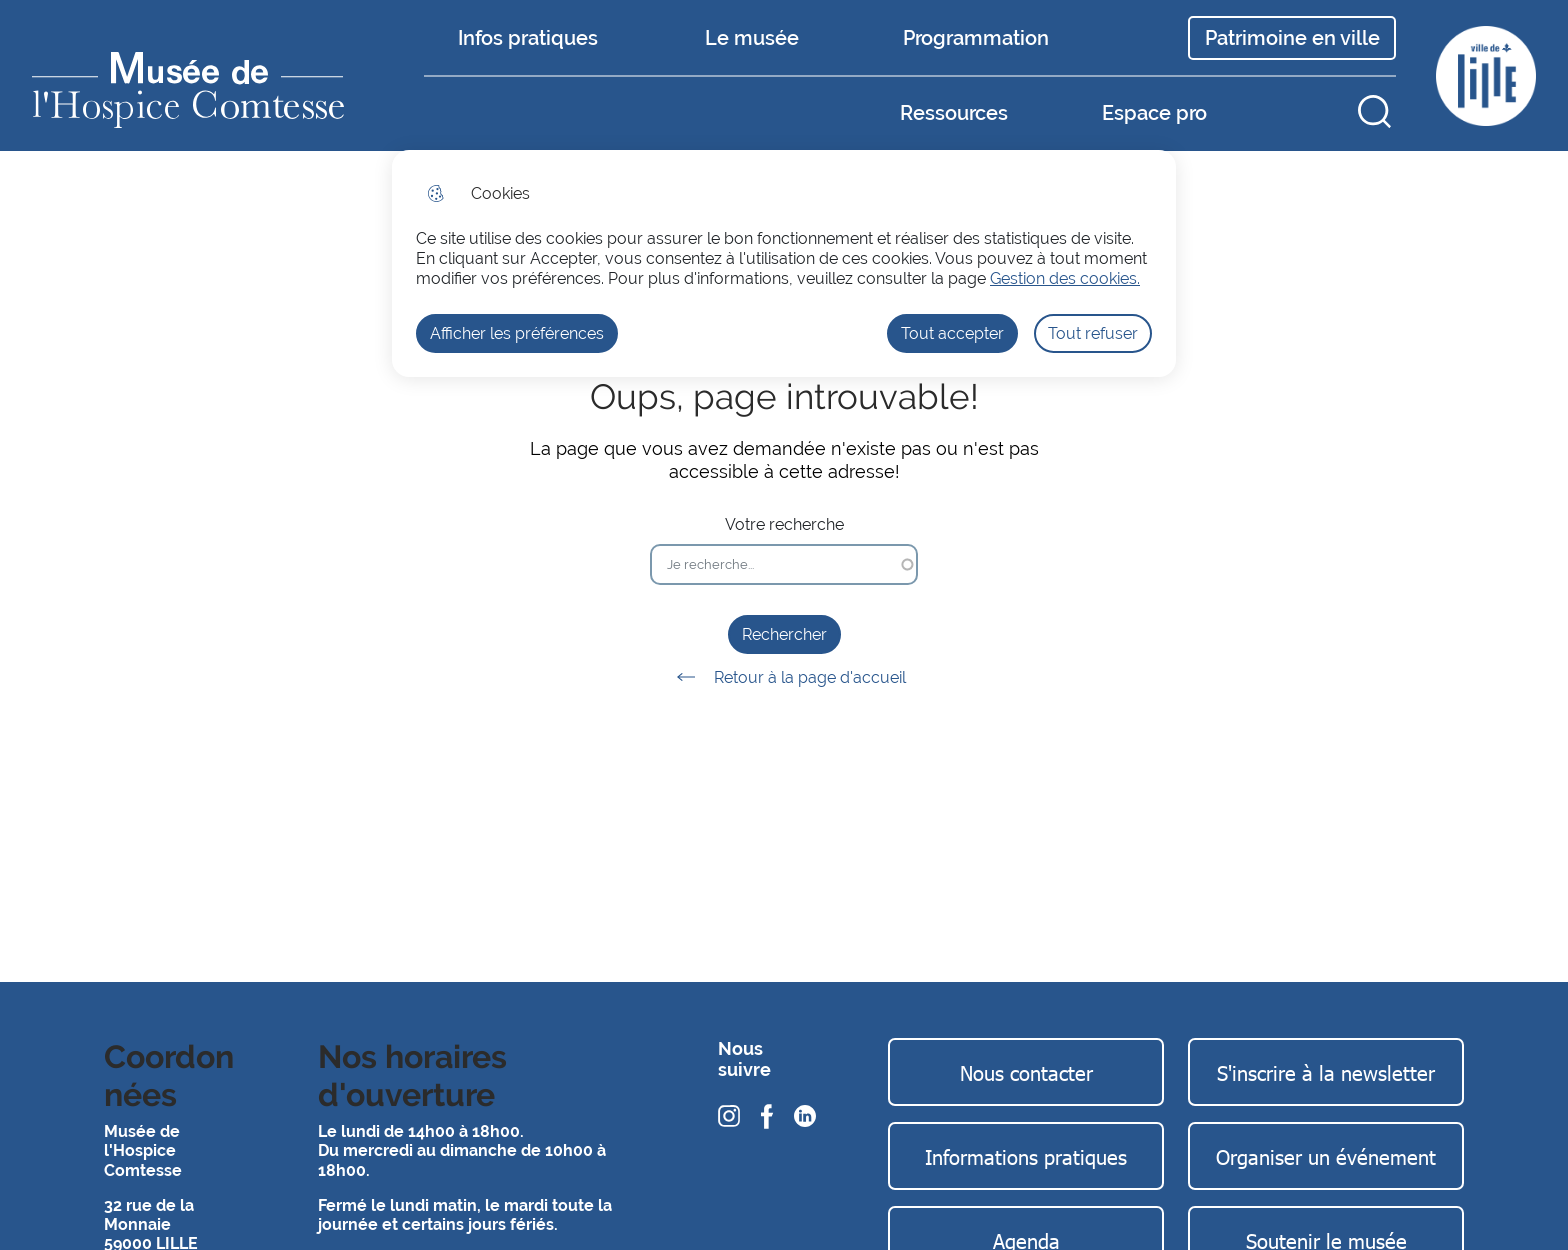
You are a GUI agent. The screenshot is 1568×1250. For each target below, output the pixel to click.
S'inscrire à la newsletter (1326, 1072)
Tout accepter (952, 333)
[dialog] (784, 263)
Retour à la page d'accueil (784, 677)
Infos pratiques (528, 38)
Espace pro (1154, 113)
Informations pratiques (1026, 1156)
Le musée (752, 38)
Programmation (976, 38)
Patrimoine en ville (1292, 38)
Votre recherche (784, 524)
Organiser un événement (1326, 1156)
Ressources (954, 113)
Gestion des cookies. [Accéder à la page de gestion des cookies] (1065, 278)
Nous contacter (1026, 1072)
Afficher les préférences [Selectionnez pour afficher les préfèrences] (517, 333)
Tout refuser (1093, 333)
